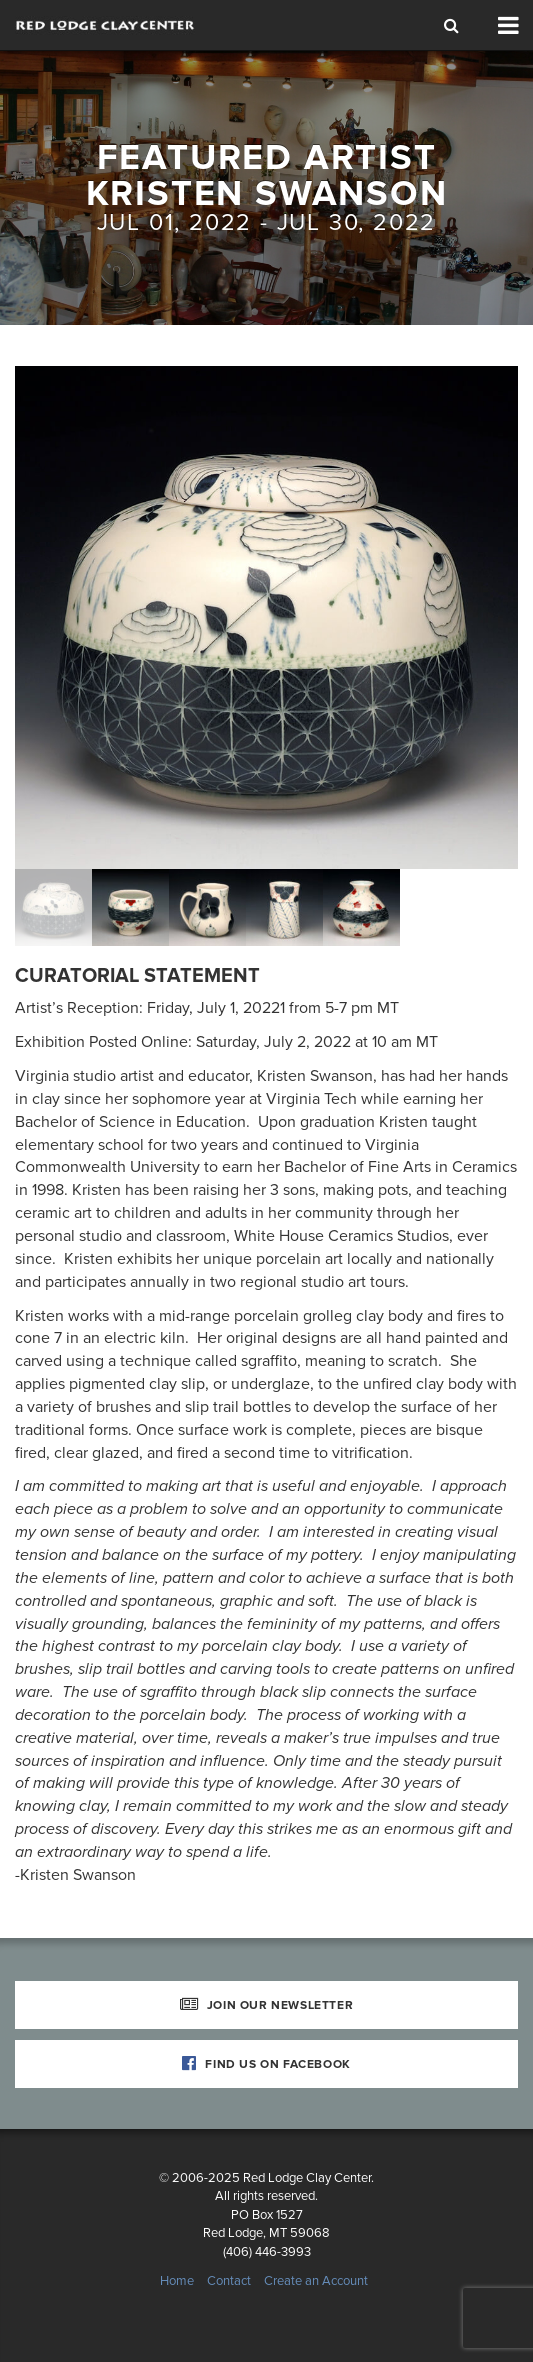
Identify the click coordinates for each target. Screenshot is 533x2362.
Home (177, 2281)
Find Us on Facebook (266, 2064)
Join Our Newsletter (267, 2005)
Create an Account (316, 2281)
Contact (229, 2281)
